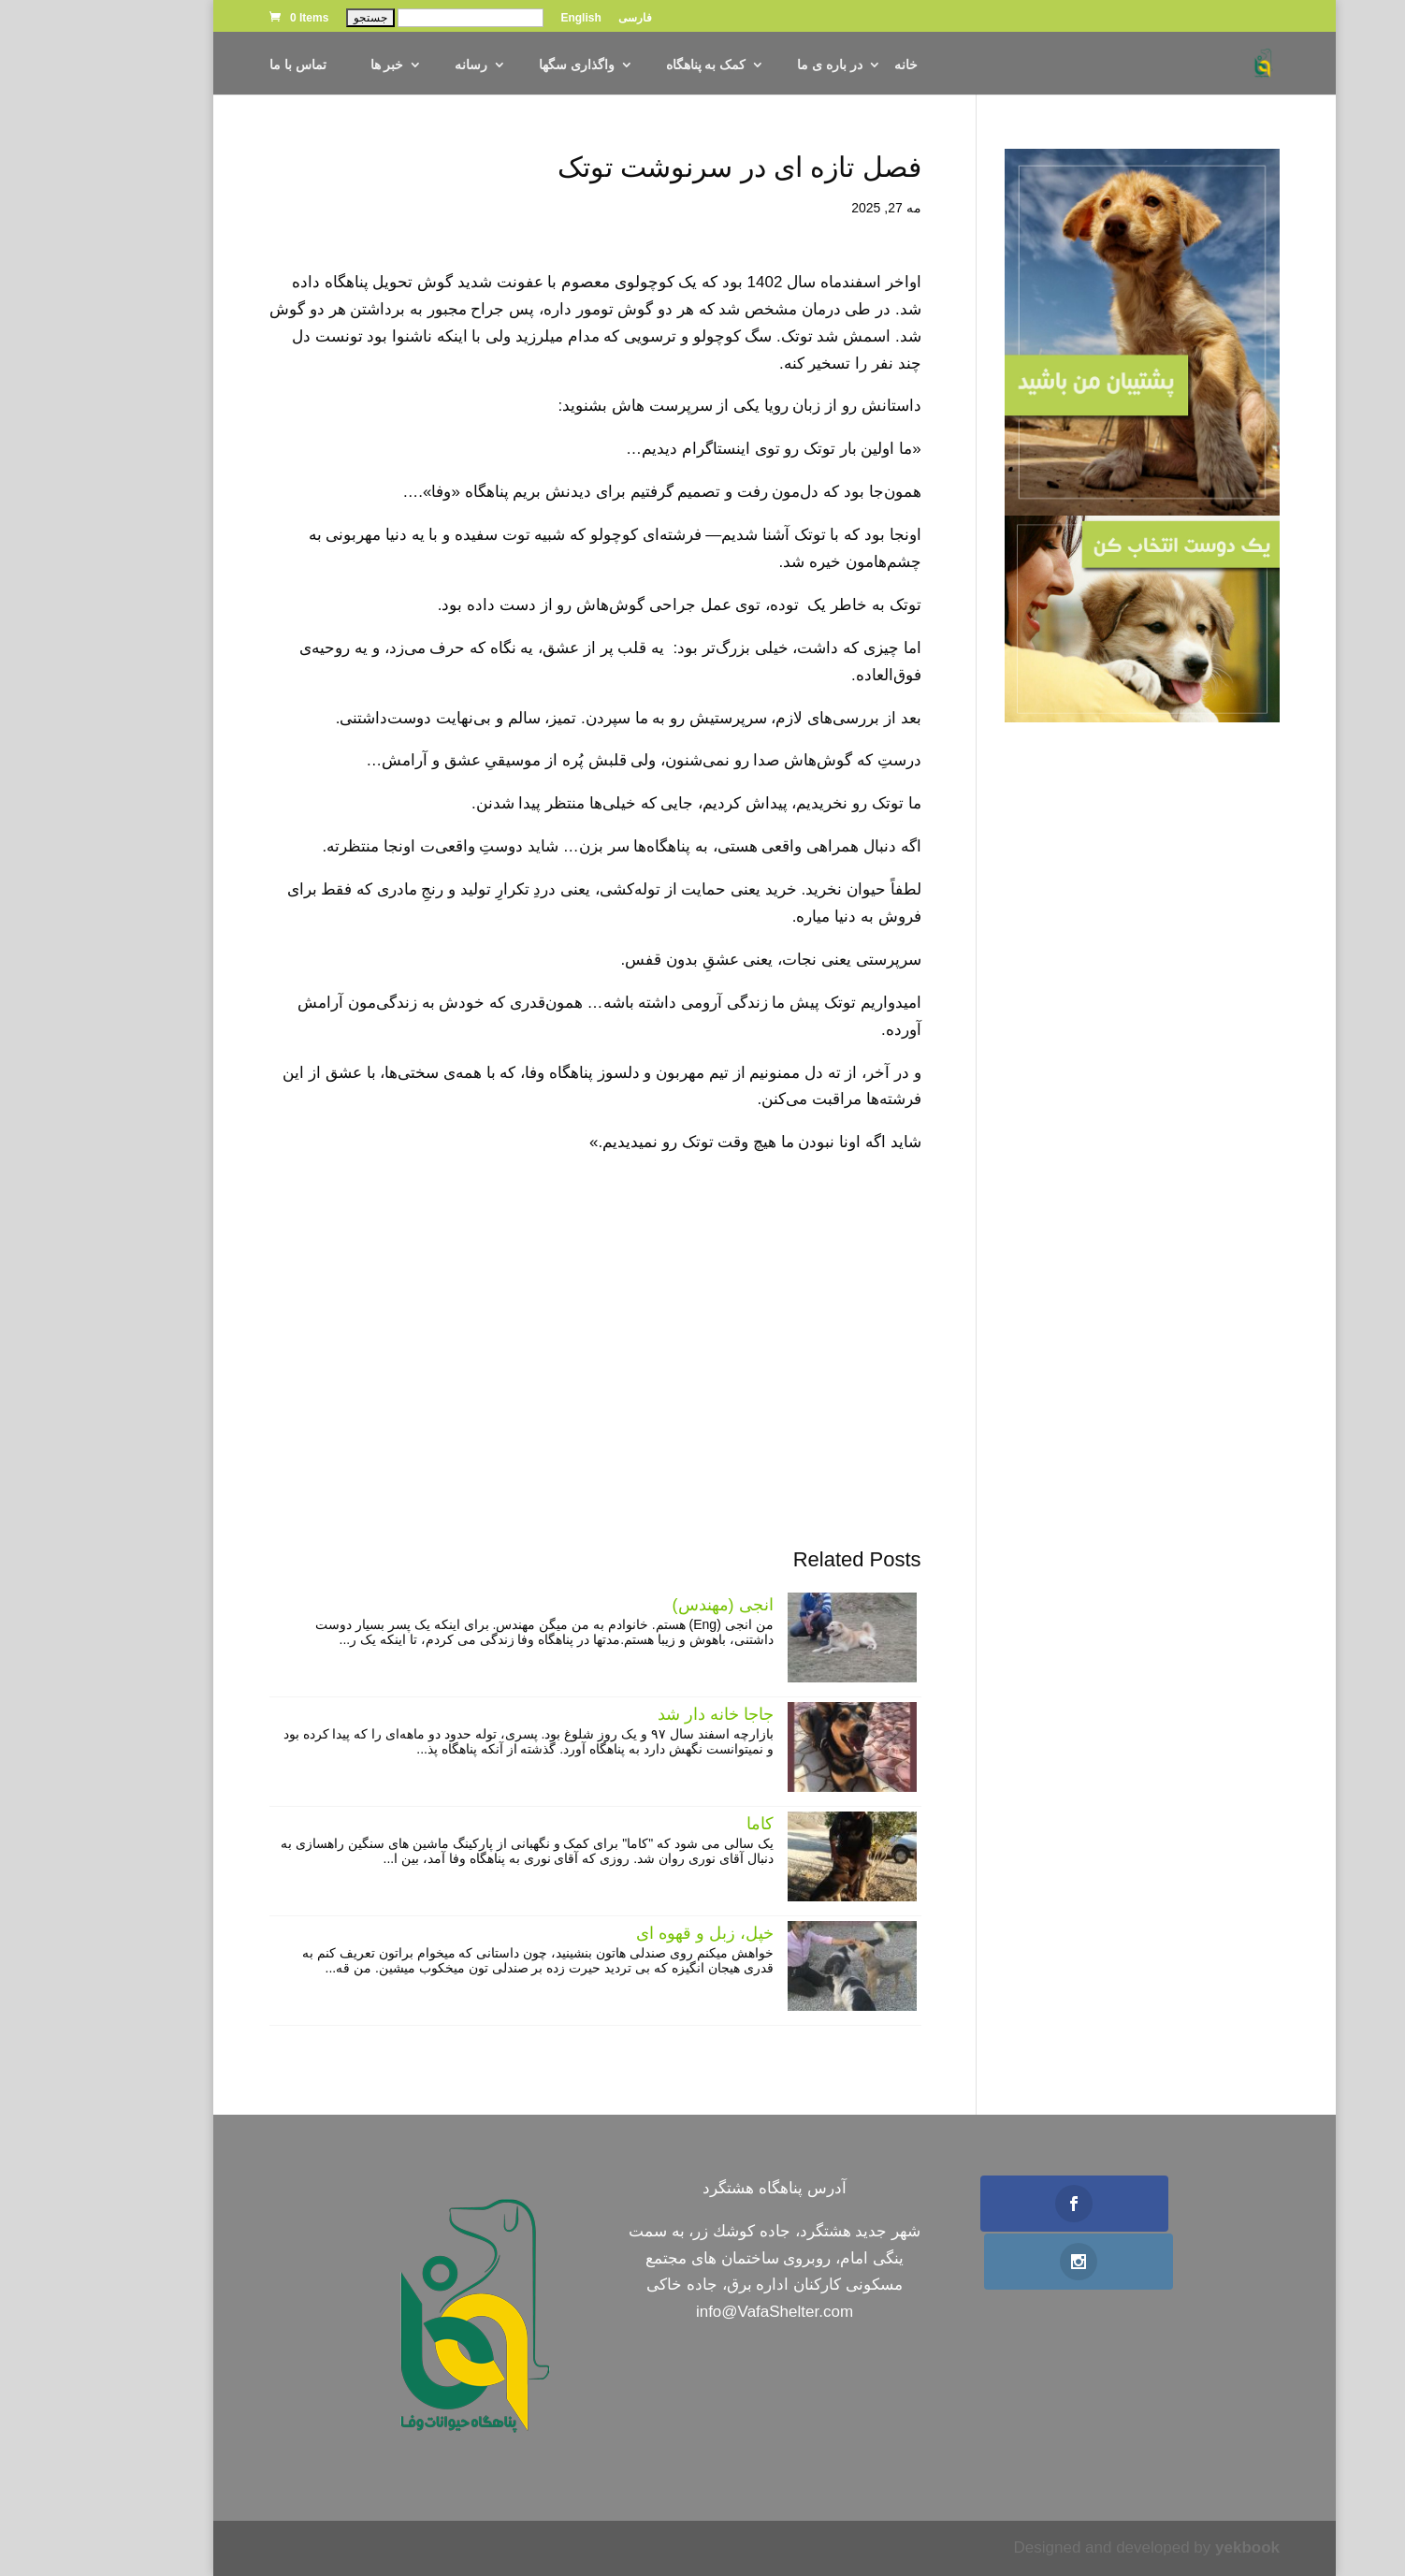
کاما (688, 1823)
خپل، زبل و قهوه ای (633, 1933)
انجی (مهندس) (651, 1604)
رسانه (399, 65)
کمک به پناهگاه (634, 65)
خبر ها (315, 65)
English (508, 18)
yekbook (1175, 2547)
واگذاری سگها (505, 65)
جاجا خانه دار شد (644, 1714)
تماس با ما (225, 65)
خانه (834, 65)
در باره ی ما (757, 65)
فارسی (563, 18)
